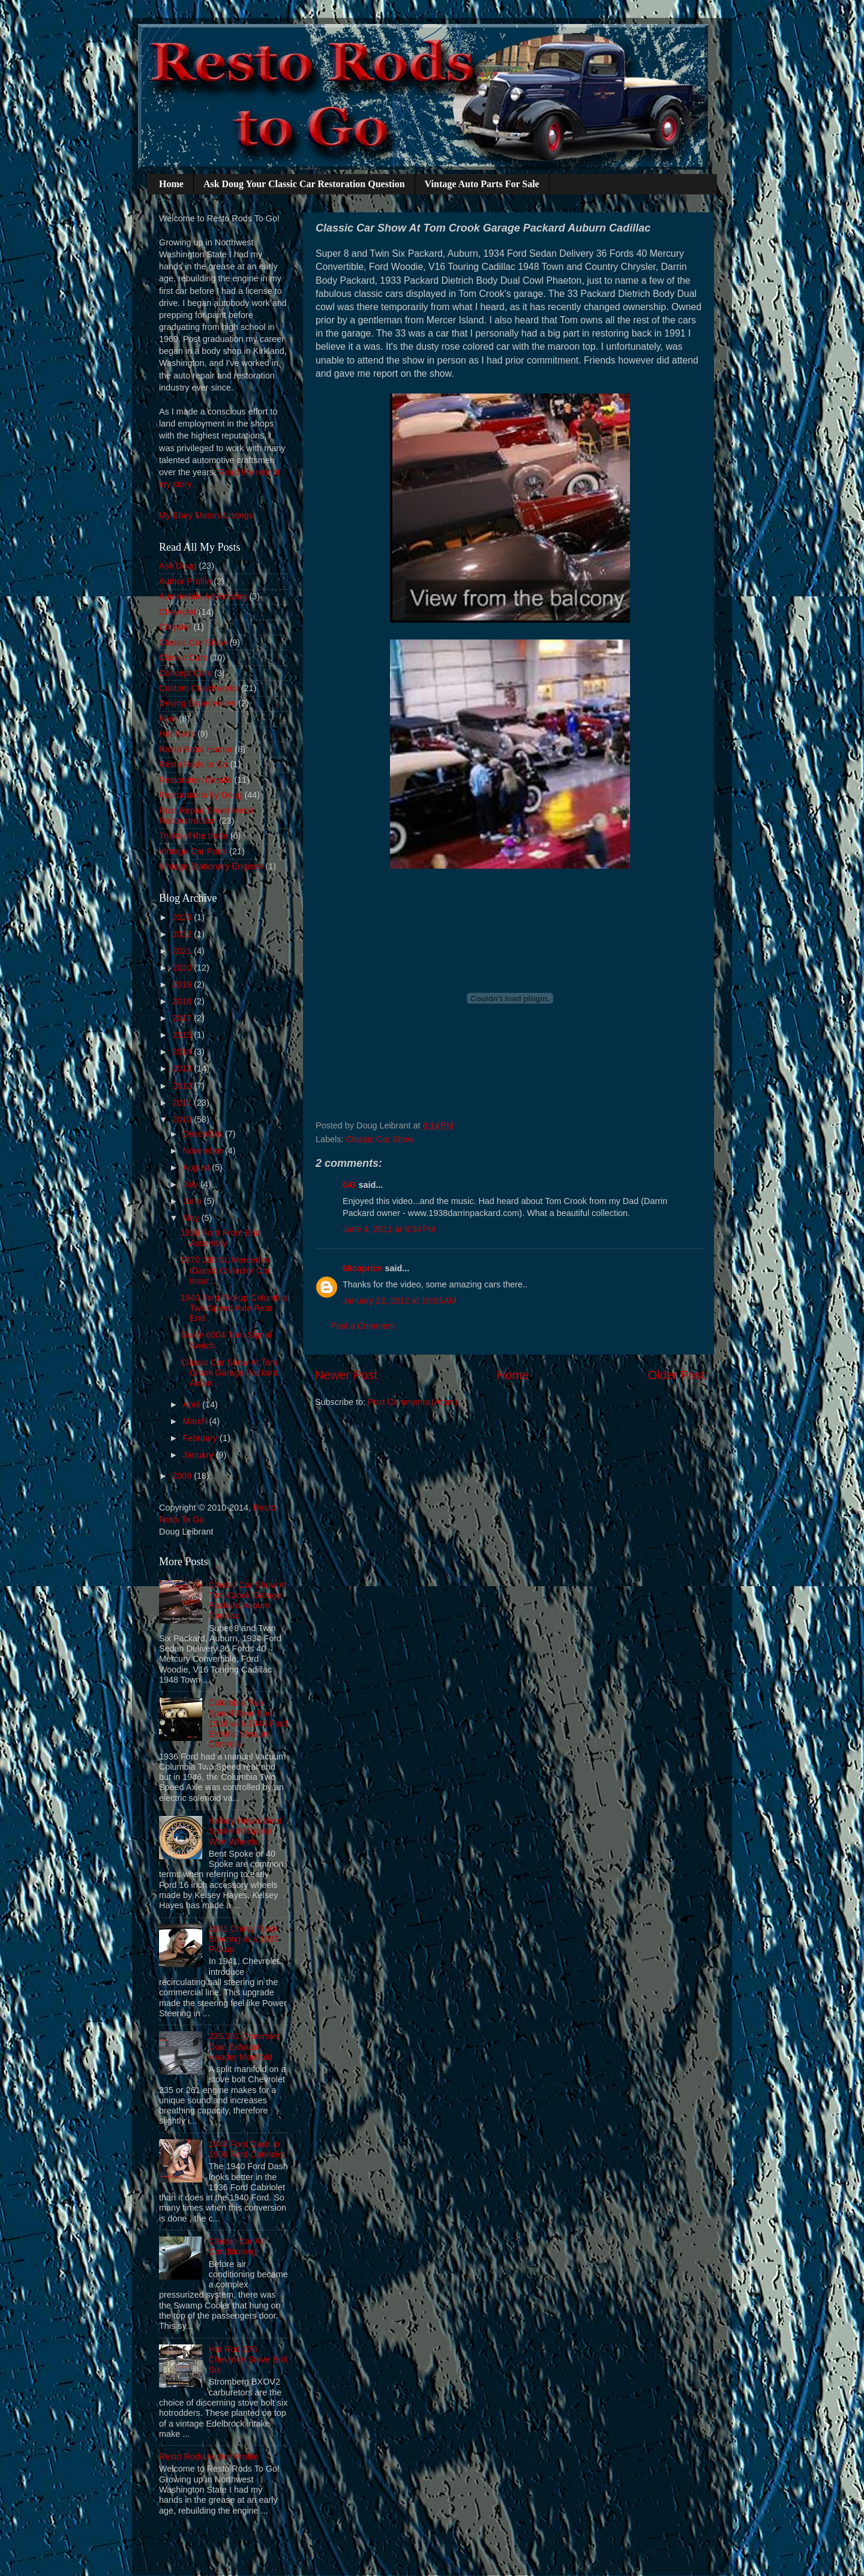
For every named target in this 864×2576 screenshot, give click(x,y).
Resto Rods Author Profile (209, 2456)
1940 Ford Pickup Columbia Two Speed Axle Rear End (234, 1308)
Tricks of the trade (193, 835)
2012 (183, 1086)
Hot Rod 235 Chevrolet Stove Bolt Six (248, 2359)
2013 (183, 1068)
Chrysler (175, 627)
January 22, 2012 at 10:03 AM (400, 1300)
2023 (183, 917)
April (193, 1404)
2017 (183, 1018)
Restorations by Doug (200, 795)
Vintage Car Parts (193, 851)
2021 (183, 951)
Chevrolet (177, 612)
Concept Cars (185, 673)
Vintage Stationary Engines (211, 866)
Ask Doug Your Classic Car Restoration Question (304, 184)
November (204, 1150)
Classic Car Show (380, 1139)
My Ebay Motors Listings (206, 515)
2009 (183, 1476)
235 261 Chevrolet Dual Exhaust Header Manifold (244, 2046)
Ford (168, 718)
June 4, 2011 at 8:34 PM (389, 1229)
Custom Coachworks (199, 688)
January (199, 1455)
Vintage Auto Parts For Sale (482, 184)
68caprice (362, 1268)
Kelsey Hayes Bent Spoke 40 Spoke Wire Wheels (245, 1831)
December (204, 1134)
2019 (183, 984)
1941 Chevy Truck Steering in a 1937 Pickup (244, 1939)
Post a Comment (363, 1326)
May (192, 1218)
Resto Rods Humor (195, 749)
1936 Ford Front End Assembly (220, 1238)
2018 (183, 1001)
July (192, 1184)
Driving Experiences (197, 703)
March (196, 1421)
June (193, 1201)
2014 (183, 1051)
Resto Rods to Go (193, 764)
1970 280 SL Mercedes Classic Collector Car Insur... (225, 1270)
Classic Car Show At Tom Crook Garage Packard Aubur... (229, 1373)
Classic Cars (183, 657)
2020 (183, 967)
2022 (183, 934)
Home (171, 184)
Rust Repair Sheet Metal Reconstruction (206, 815)
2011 (183, 1102)
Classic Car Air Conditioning (237, 2246)
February (201, 1438)
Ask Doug (177, 566)
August (197, 1167)
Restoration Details (195, 780)
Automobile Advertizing (203, 596)
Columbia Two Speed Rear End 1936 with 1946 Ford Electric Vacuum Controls (248, 1723)
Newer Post (346, 1375)
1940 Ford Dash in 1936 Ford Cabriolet (247, 2149)
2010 (183, 1119)
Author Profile (185, 581)
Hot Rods (177, 733)
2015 (183, 1035)
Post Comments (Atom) (413, 1402)
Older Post (676, 1375)
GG (349, 1185)
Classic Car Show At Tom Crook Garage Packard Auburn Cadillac (248, 1600)
